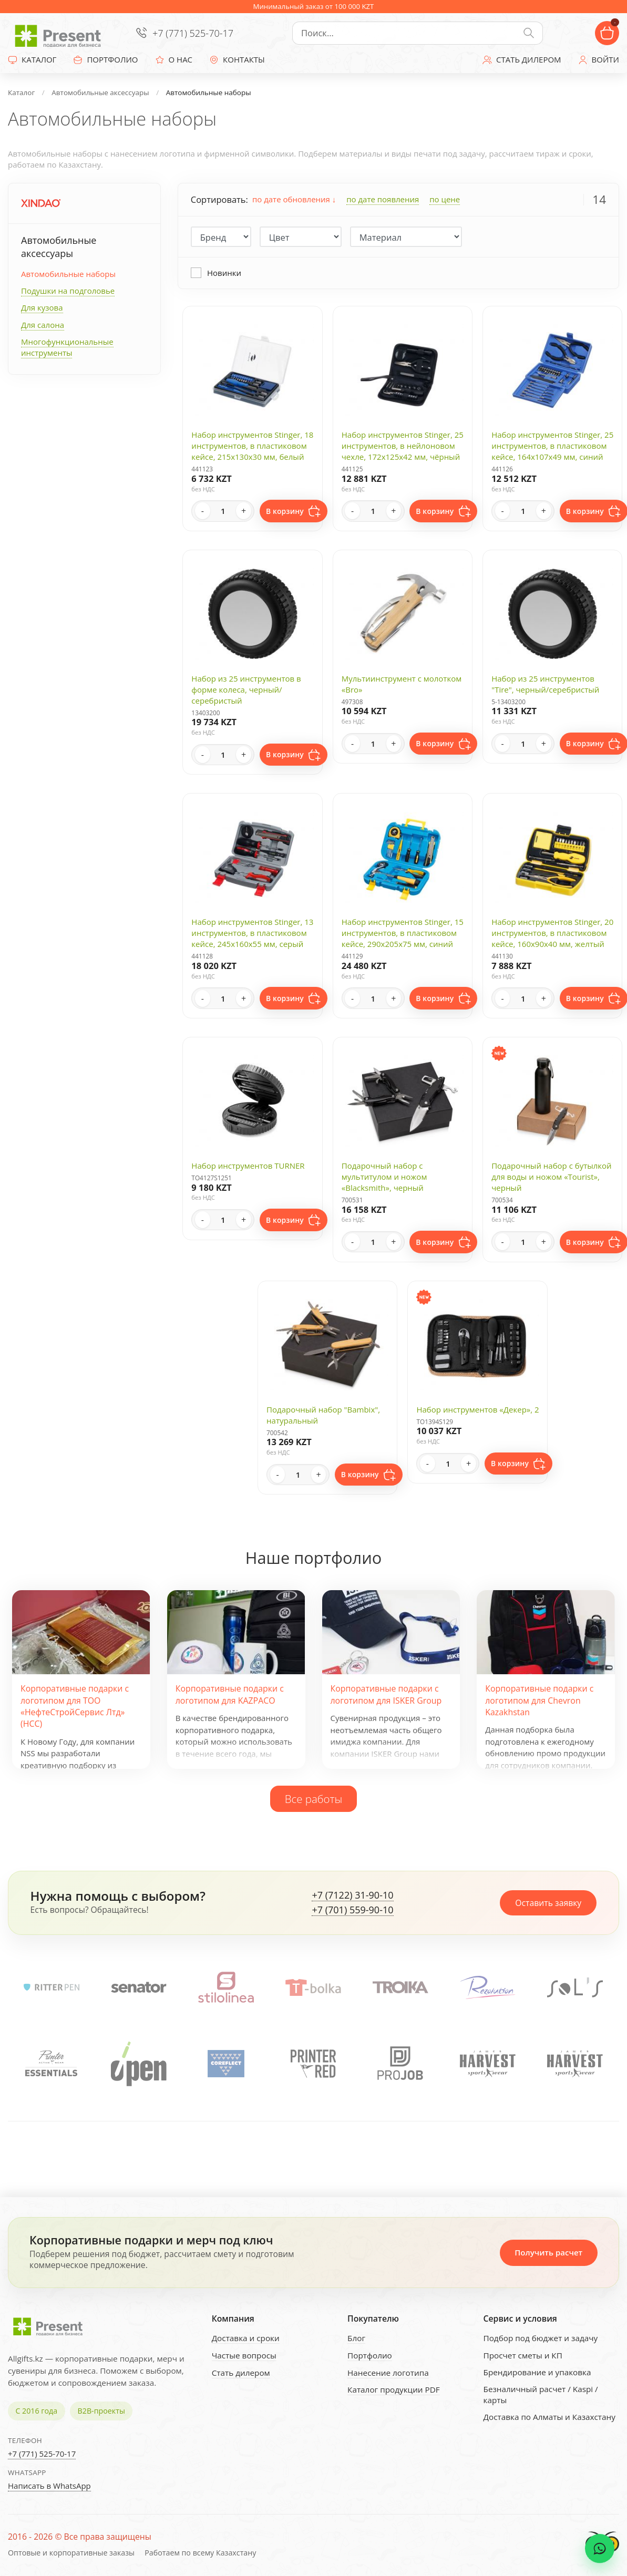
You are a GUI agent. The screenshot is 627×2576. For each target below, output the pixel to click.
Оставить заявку (548, 1903)
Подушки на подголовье (68, 290)
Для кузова (42, 307)
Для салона (42, 325)
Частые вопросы (244, 2355)
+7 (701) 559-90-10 (352, 1910)
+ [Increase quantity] (243, 511)
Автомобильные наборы (68, 274)
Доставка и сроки (246, 2338)
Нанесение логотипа (388, 2372)
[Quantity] (223, 510)
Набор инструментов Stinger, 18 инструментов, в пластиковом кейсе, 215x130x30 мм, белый (252, 445)
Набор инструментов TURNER (247, 1165)
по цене (444, 199)
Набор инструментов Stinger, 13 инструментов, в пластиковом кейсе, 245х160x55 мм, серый (252, 932)
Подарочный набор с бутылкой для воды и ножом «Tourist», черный (551, 1176)
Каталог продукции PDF (393, 2389)
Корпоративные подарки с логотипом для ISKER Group (386, 1694)
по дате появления (382, 199)
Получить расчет (548, 2252)
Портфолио (369, 2355)
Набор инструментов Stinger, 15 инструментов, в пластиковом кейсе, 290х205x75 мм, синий (403, 932)
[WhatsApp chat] (599, 2548)
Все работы (314, 1798)
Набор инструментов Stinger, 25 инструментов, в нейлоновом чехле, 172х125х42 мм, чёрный (403, 445)
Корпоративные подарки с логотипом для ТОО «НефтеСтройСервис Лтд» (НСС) (74, 1706)
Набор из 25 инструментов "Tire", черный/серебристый (545, 684)
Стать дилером (241, 2372)
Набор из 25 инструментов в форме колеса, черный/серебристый (246, 689)
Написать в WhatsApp (49, 2485)
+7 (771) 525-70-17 (192, 33)
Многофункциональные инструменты (67, 347)
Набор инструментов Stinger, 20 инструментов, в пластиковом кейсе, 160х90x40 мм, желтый (552, 932)
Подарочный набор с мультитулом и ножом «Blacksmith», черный (384, 1176)
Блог (356, 2338)
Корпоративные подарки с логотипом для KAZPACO (230, 1694)
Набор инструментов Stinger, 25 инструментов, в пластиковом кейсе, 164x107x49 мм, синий (552, 445)
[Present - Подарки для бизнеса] (60, 33)
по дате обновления (294, 199)
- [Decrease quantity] (202, 511)
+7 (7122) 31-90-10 (352, 1895)
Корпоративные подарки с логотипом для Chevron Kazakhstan (539, 1700)
